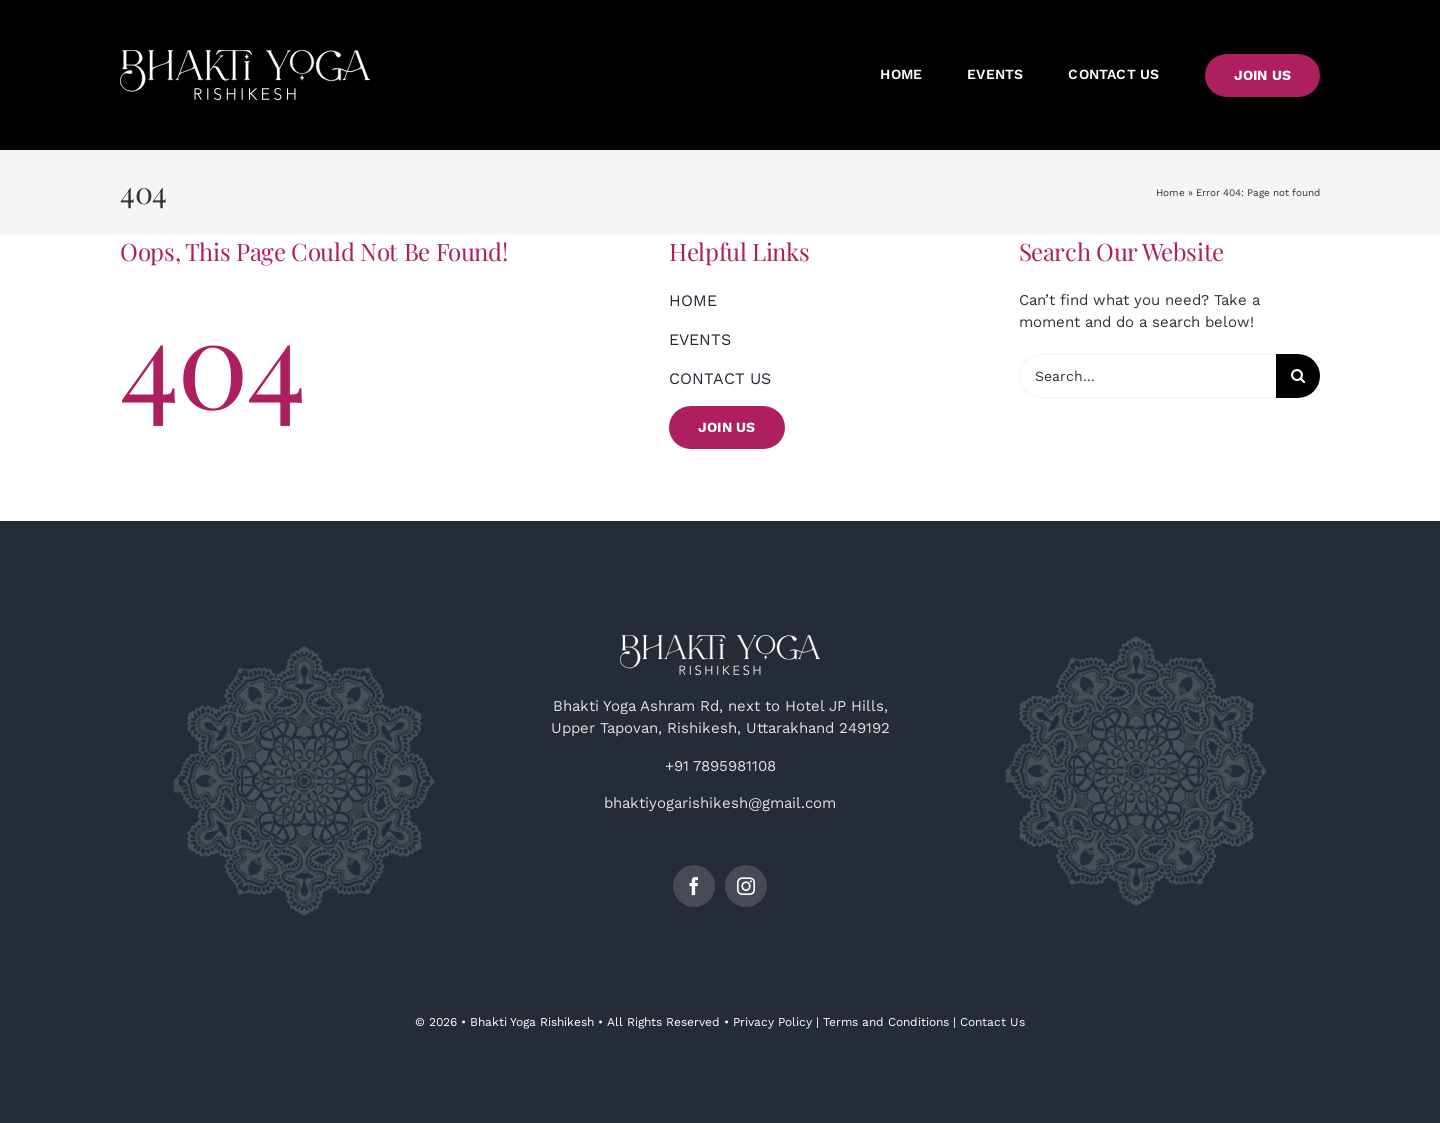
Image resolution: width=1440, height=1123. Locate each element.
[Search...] (1148, 376)
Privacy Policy (772, 1022)
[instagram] (746, 886)
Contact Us (992, 1022)
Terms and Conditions (886, 1022)
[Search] (1298, 376)
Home (1170, 192)
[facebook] (694, 886)
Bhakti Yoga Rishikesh (532, 1022)
